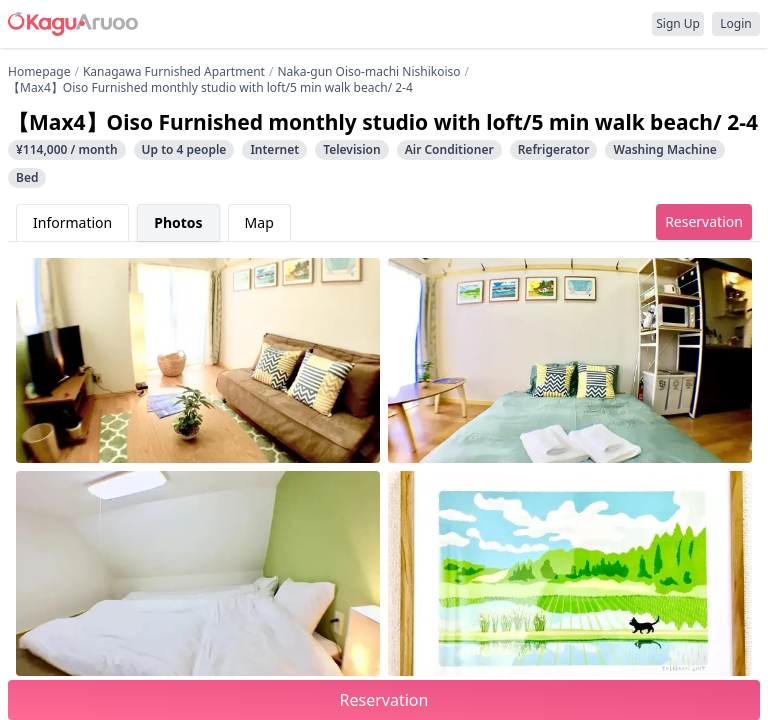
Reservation (704, 221)
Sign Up (678, 23)
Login (735, 23)
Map (259, 222)
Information (72, 222)
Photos (178, 222)
